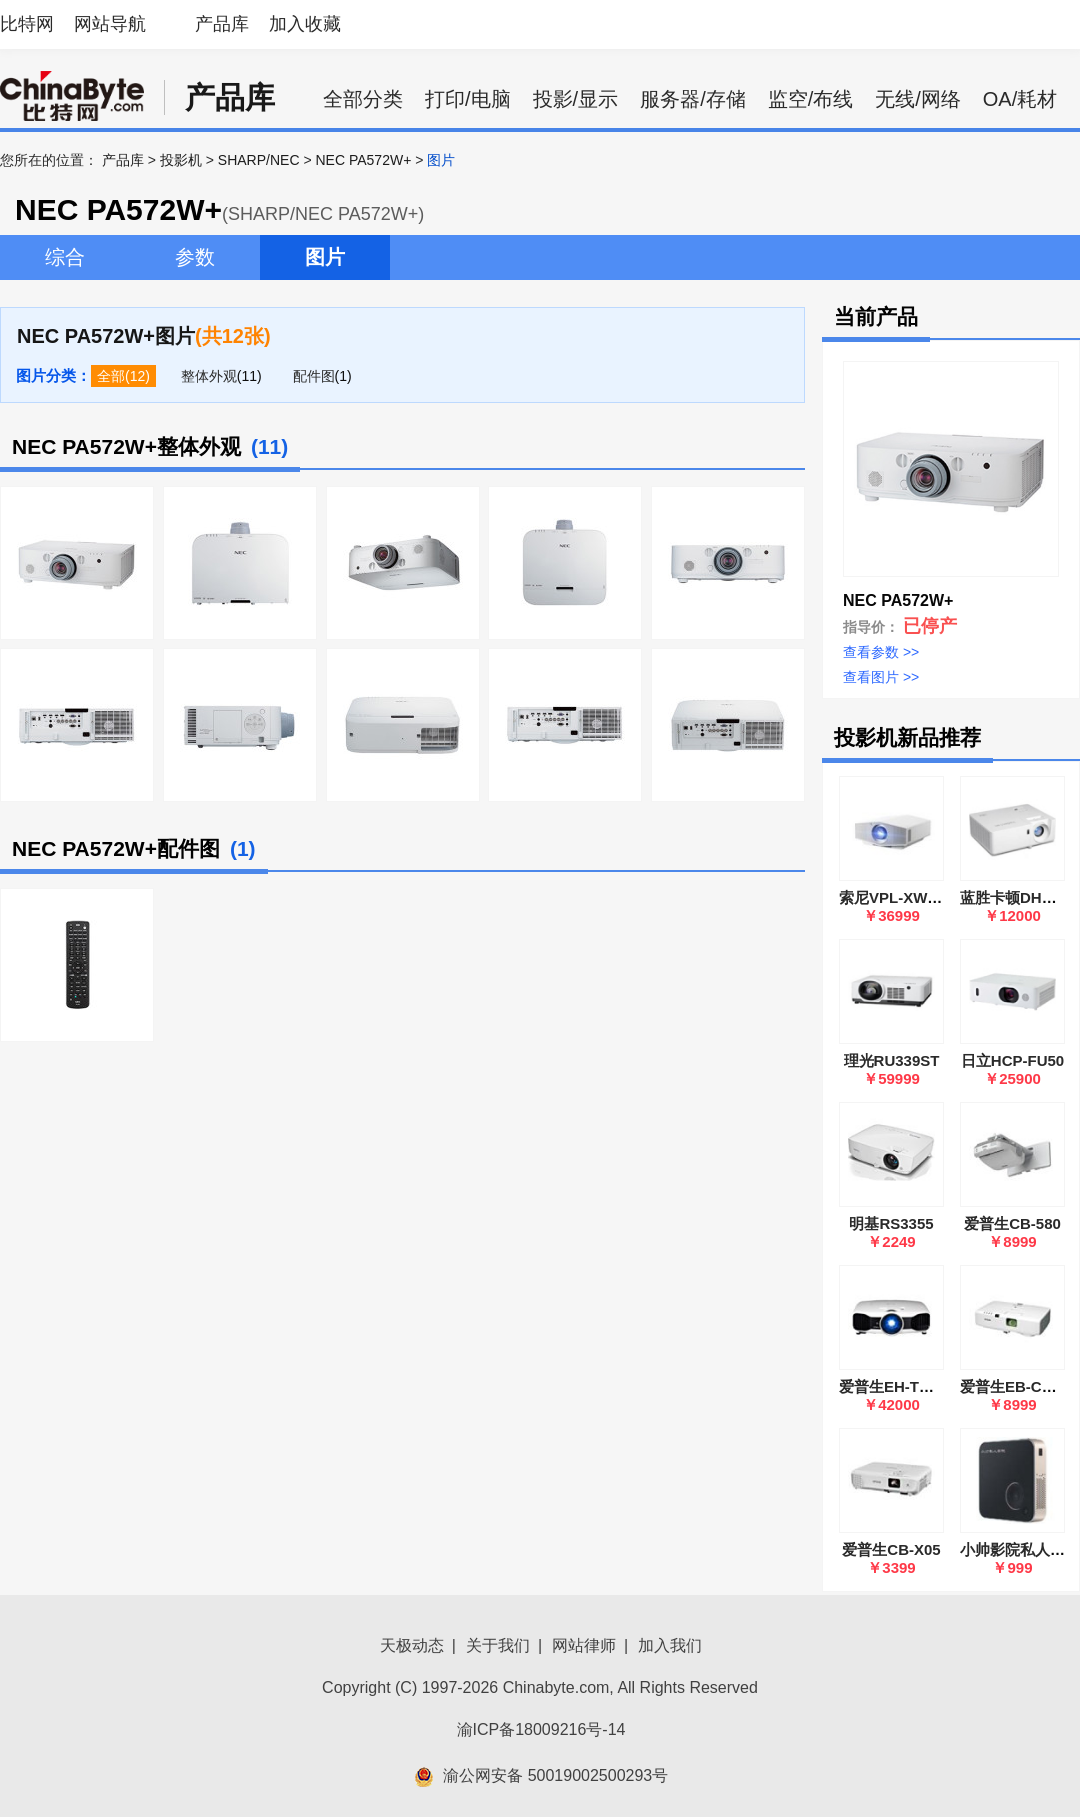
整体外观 (209, 376)
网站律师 (584, 1645)
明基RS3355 (891, 1223)
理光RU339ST (892, 1060)
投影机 (181, 160)
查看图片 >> (881, 677)
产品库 (222, 24)
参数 (195, 257)
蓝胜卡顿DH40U (1014, 897)
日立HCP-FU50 (1012, 1060)
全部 (111, 376)
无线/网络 (918, 99)
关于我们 (498, 1645)
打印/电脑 (468, 99)
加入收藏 (305, 24)
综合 (65, 257)
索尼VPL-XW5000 (900, 897)
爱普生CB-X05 (891, 1549)
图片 (325, 257)
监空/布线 (811, 99)
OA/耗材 (1020, 99)
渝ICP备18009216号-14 (541, 1729)
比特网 (27, 24)
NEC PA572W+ (363, 160)
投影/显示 (576, 99)
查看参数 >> (881, 652)
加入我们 (670, 1645)
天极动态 (412, 1645)
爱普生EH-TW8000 (903, 1386)
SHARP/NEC (259, 160)
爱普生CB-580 (1012, 1223)
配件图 (314, 376)
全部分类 (363, 99)
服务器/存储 (693, 99)
